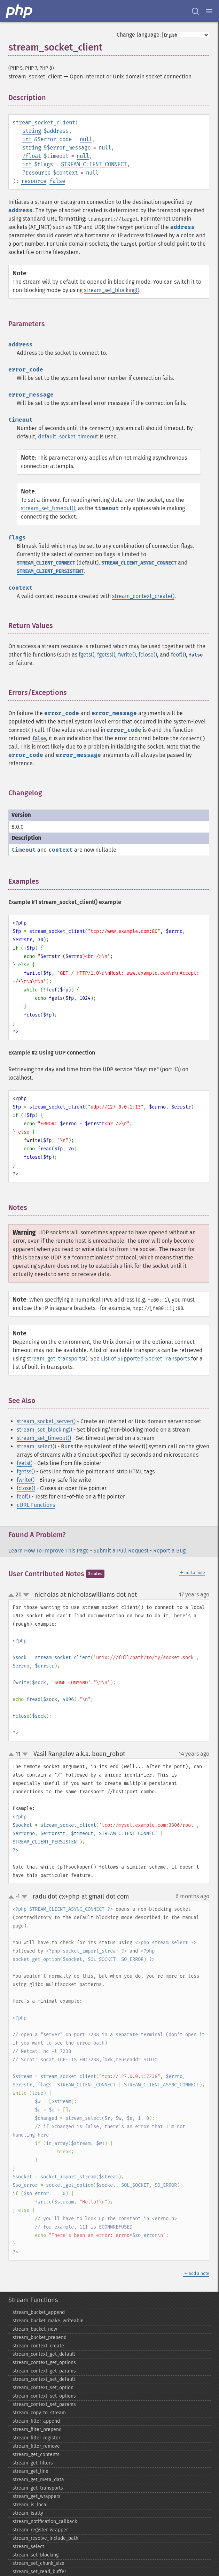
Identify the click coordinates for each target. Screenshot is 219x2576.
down (26, 1595)
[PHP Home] (19, 11)
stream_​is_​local (30, 2505)
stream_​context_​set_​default (44, 2379)
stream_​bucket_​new (35, 2329)
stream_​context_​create (38, 2346)
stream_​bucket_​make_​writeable (48, 2321)
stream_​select (28, 2547)
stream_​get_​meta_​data (38, 2480)
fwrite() (127, 654)
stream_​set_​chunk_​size (38, 2563)
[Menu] (209, 11)
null (86, 139)
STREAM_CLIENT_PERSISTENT (50, 571)
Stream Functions (33, 2300)
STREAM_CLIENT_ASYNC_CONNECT (139, 563)
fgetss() (106, 654)
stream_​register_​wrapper (40, 2530)
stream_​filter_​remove (36, 2446)
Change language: (139, 34)
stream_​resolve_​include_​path (45, 2538)
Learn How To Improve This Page (48, 1550)
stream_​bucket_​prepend (40, 2337)
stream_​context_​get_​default (44, 2354)
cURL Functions (36, 1505)
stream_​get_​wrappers (37, 2496)
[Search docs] (195, 11)
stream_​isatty (28, 2513)
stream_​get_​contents (36, 2455)
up (12, 1595)
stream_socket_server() (46, 1421)
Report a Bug (169, 1550)
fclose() (148, 654)
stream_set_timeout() (48, 508)
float (33, 156)
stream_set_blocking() (111, 290)
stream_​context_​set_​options (44, 2396)
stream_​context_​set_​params (44, 2404)
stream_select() (36, 1446)
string (31, 131)
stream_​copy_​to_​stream (39, 2413)
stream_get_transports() (57, 1358)
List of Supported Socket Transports (145, 1358)
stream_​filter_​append (36, 2421)
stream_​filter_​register (36, 2438)
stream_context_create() (143, 596)
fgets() (86, 654)
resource (37, 172)
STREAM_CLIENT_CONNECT (94, 164)
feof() (177, 654)
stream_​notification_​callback (45, 2521)
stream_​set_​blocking (35, 2555)
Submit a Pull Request (121, 1550)
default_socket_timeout (68, 436)
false (57, 181)
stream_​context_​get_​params (44, 2371)
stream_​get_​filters (33, 2463)
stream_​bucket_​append (39, 2312)
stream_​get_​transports (38, 2488)
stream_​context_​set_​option (43, 2388)
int (27, 139)
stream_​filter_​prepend (37, 2429)
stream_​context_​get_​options (44, 2363)
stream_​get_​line (30, 2471)
